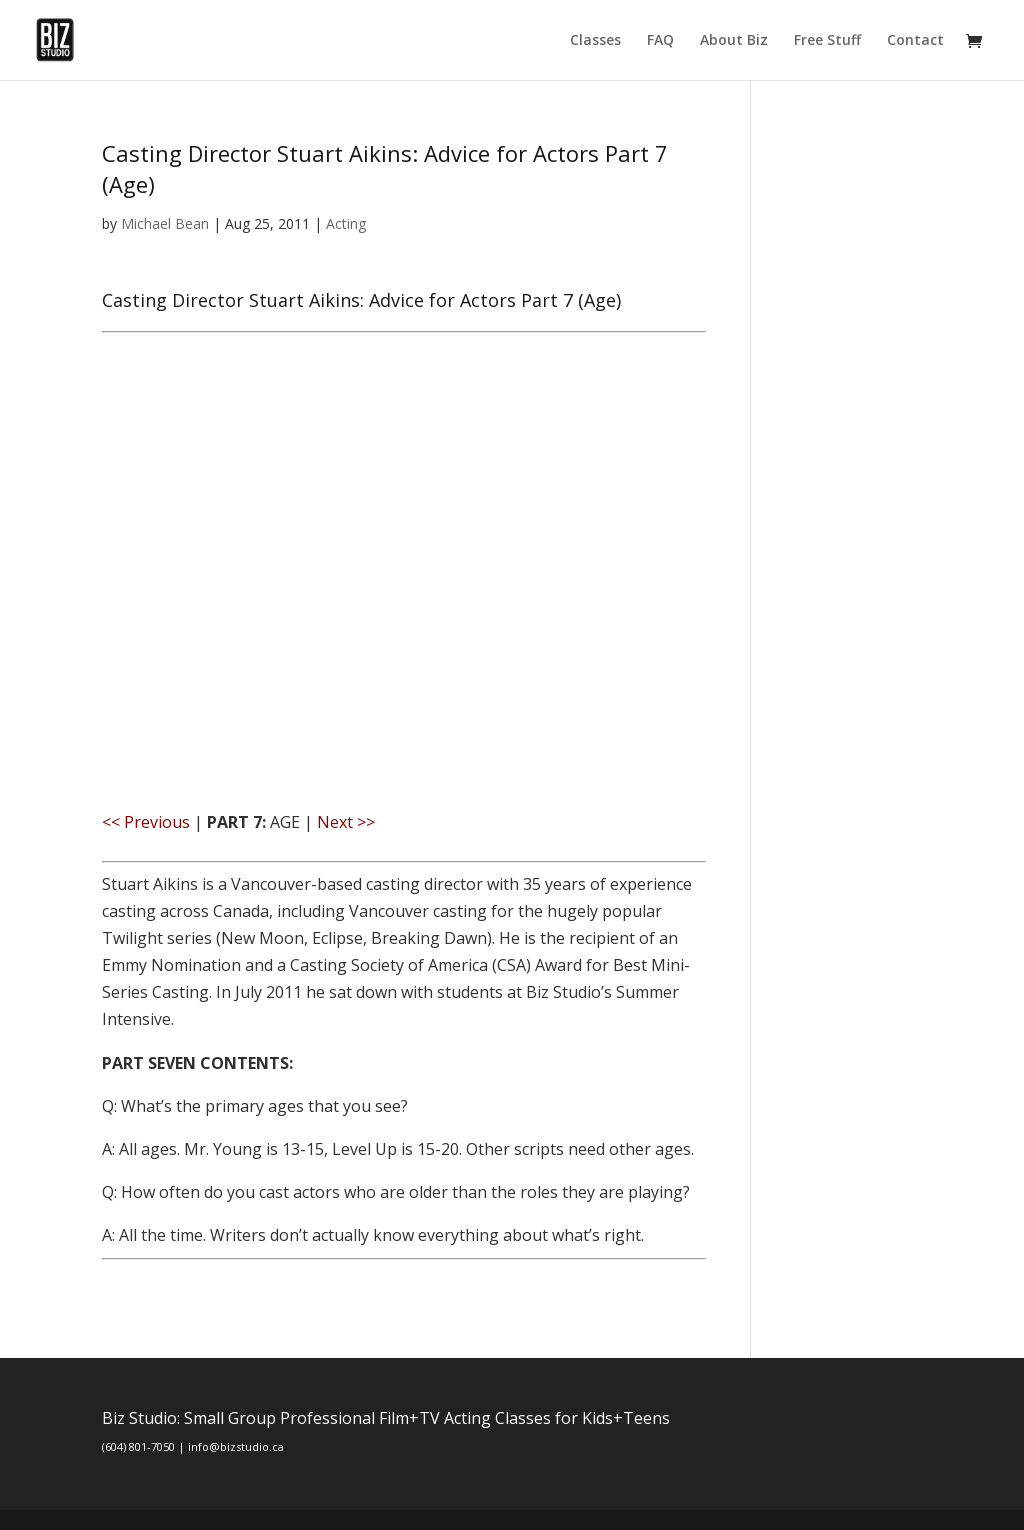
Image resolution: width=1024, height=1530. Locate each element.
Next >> (346, 822)
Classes (595, 41)
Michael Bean (165, 223)
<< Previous (146, 822)
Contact (915, 41)
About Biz (734, 41)
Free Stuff (827, 41)
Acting (346, 223)
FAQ (660, 41)
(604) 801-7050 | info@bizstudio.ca (193, 1446)
